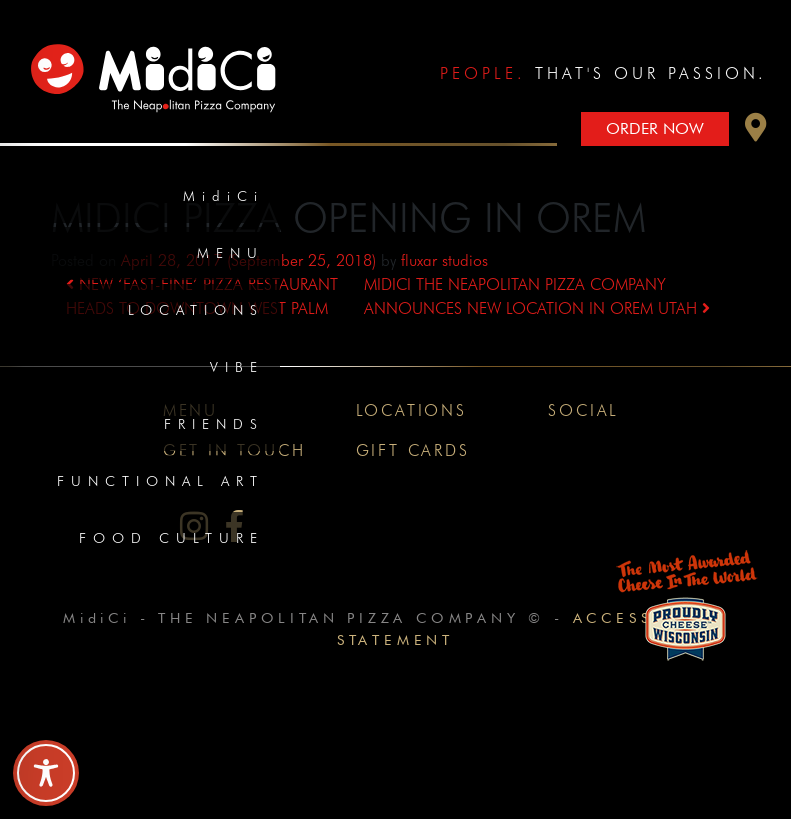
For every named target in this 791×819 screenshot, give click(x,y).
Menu (230, 253)
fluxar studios (444, 260)
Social (583, 410)
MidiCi (223, 196)
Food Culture (171, 538)
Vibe (237, 367)
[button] (756, 132)
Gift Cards (413, 450)
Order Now (655, 128)
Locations (196, 310)
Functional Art (160, 481)
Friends (214, 424)
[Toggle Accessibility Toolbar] (46, 773)
